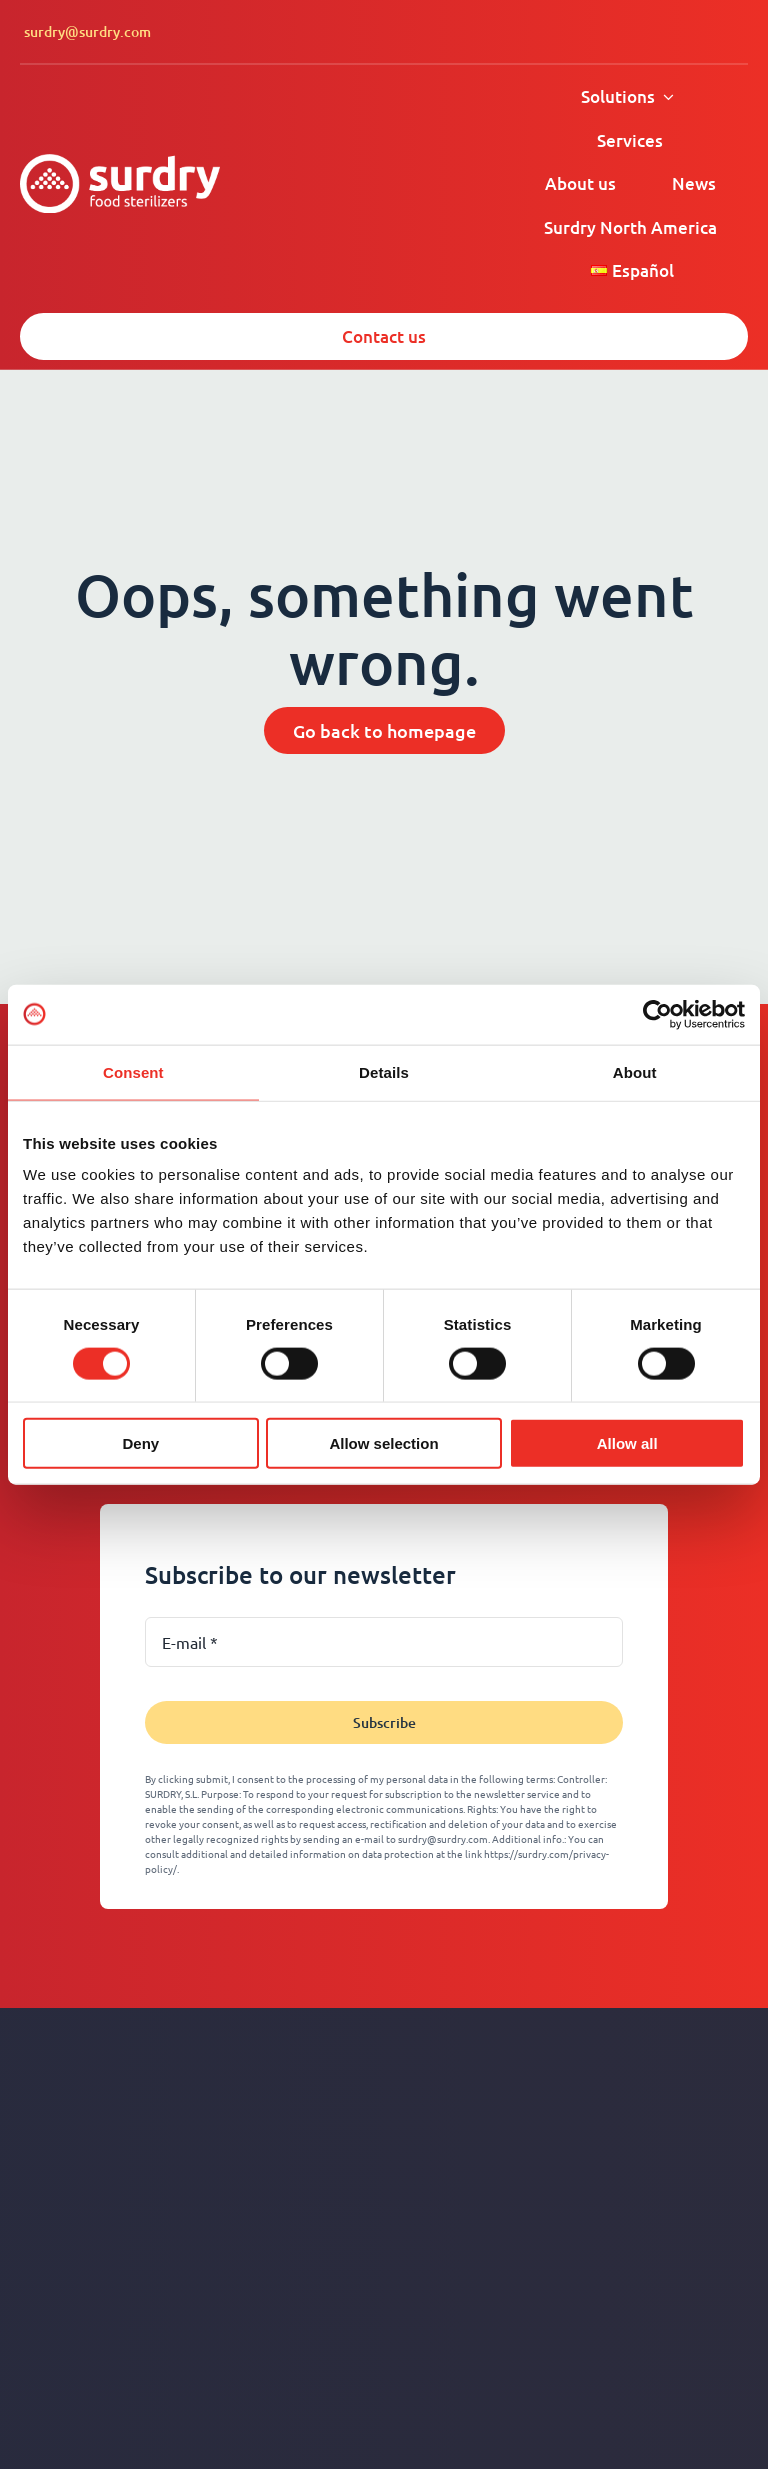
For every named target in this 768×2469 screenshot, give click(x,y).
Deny (140, 1443)
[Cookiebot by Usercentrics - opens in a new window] (657, 1014)
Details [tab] (384, 1071)
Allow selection (383, 1443)
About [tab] (635, 1071)
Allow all (627, 1443)
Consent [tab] (133, 1071)
